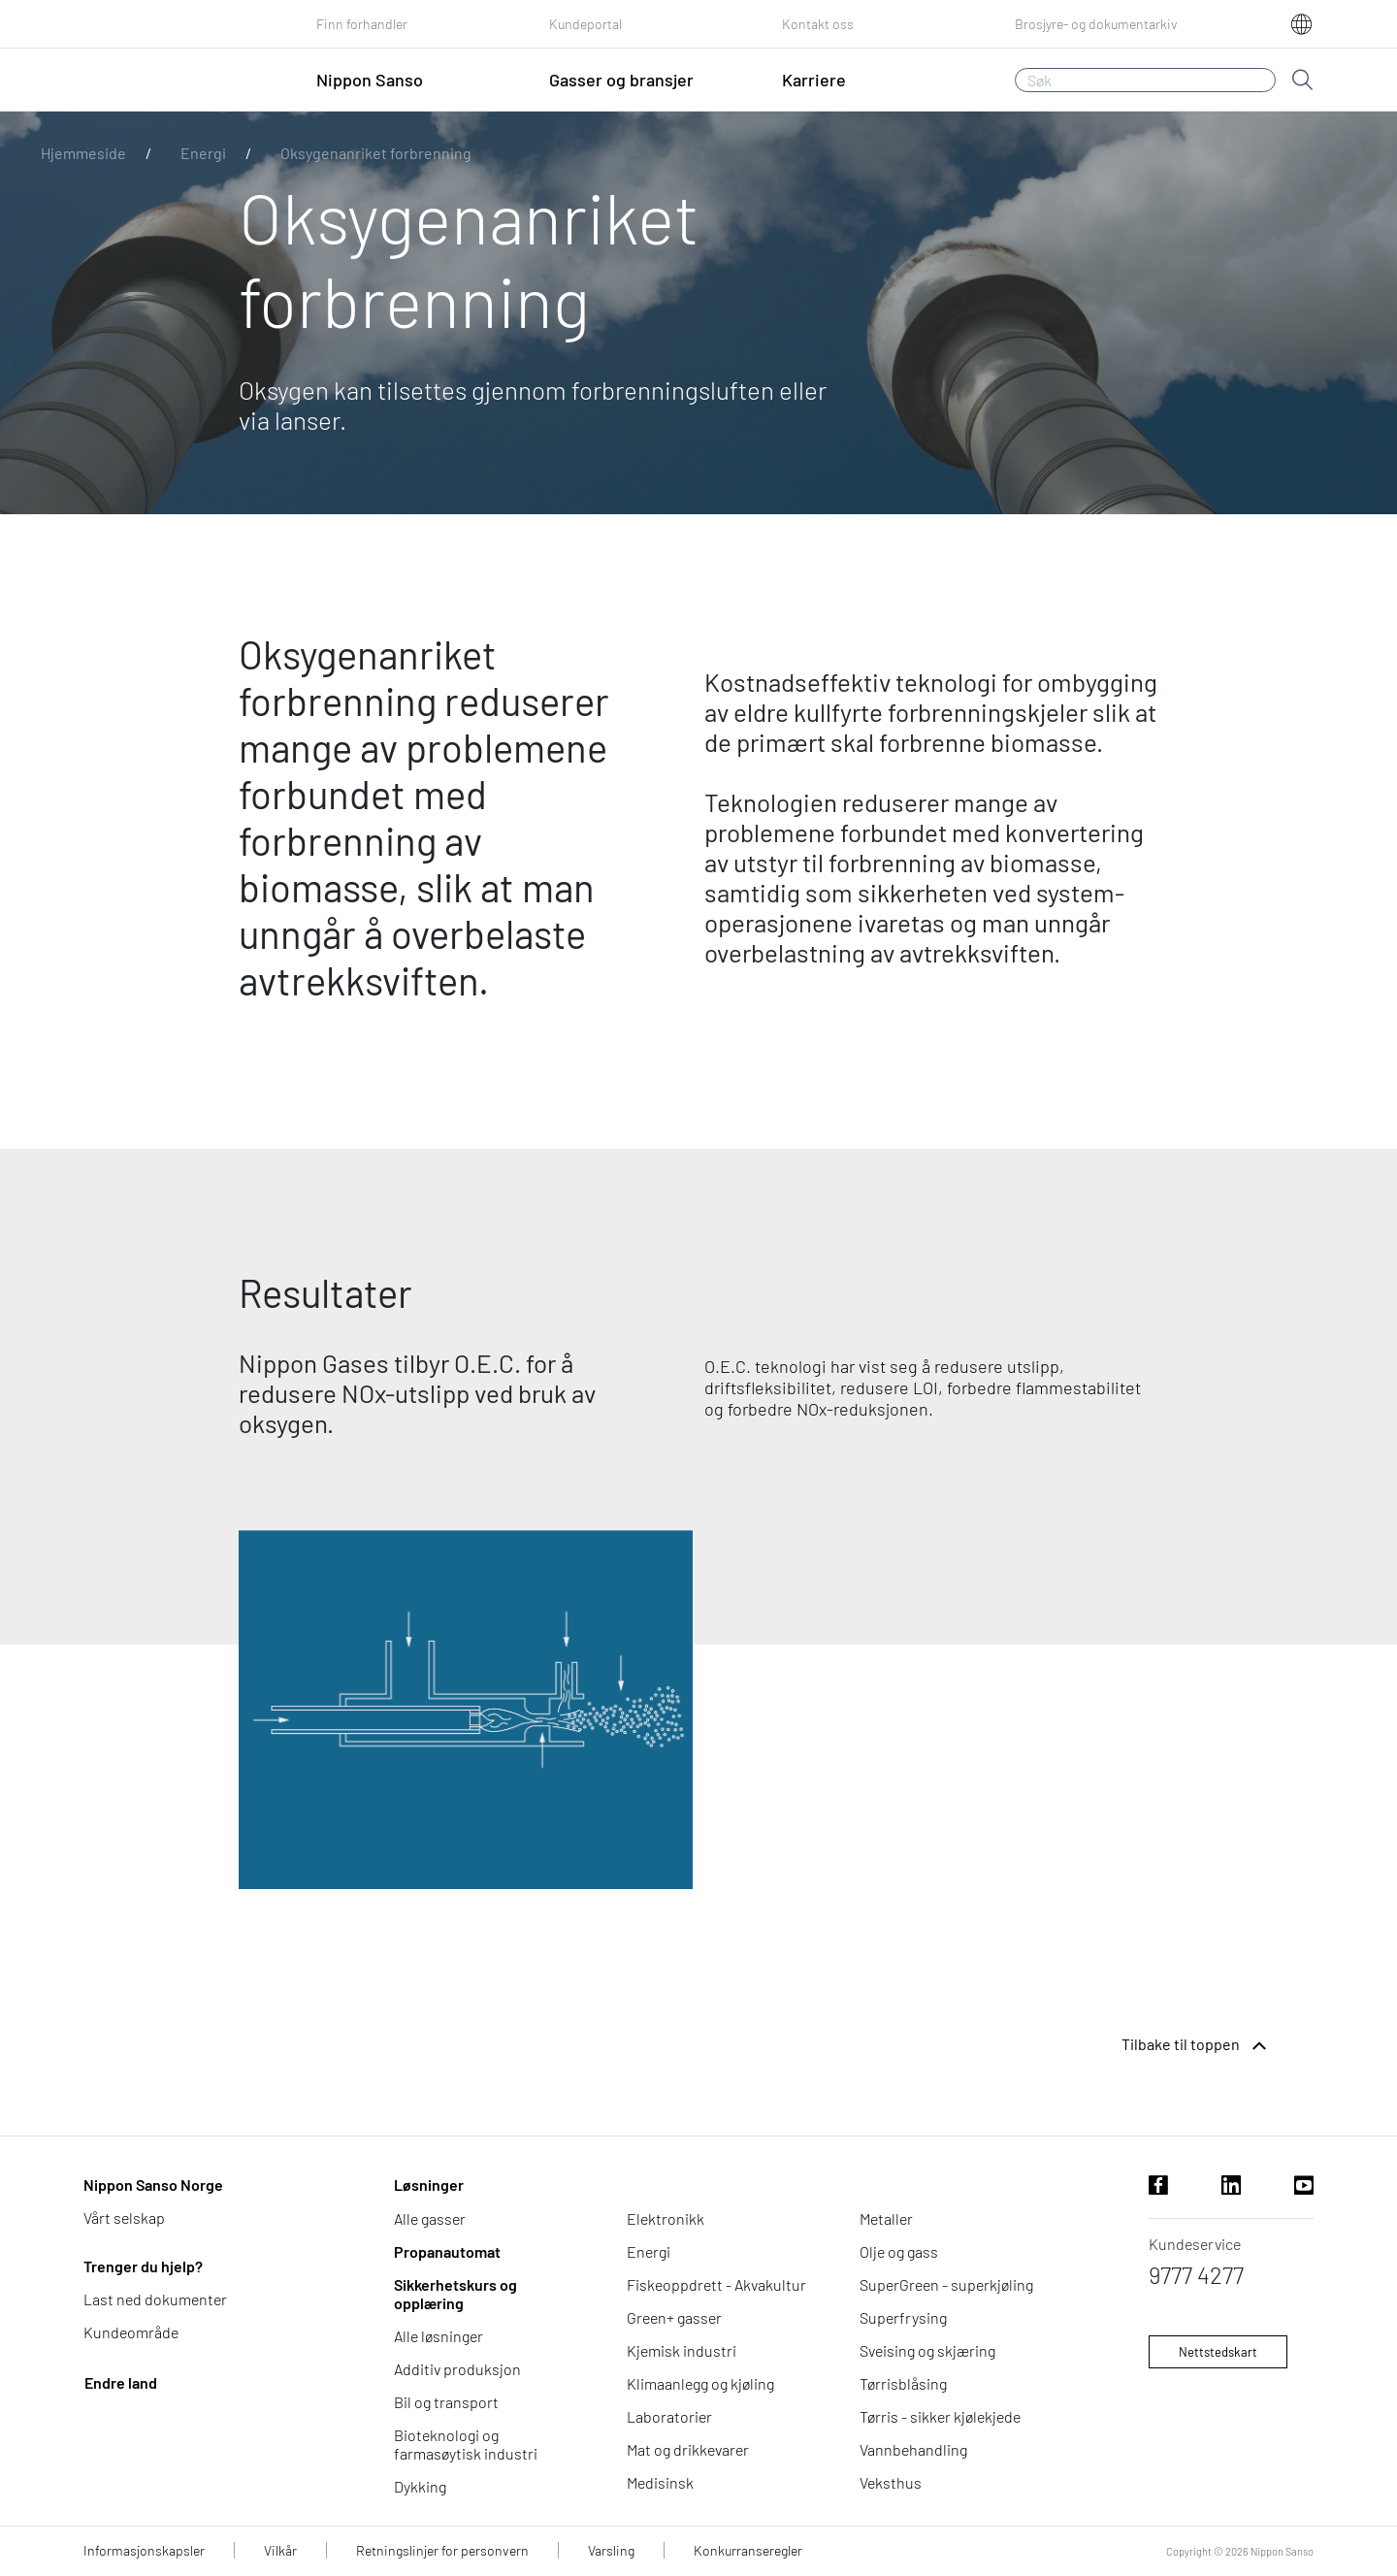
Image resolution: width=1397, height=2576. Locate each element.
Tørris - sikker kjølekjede (940, 2416)
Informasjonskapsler (144, 2550)
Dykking (420, 2486)
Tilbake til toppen (1196, 2046)
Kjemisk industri (681, 2350)
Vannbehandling (913, 2449)
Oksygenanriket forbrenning (375, 153)
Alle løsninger (438, 2336)
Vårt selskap (124, 2217)
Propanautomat (447, 2251)
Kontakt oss (818, 24)
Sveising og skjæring (927, 2350)
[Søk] (1145, 80)
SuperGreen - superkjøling (946, 2284)
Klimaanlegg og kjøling (700, 2383)
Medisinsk (660, 2482)
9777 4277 (1196, 2275)
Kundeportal (585, 24)
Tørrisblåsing (903, 2383)
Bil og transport (446, 2402)
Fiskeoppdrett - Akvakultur (716, 2284)
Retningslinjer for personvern (442, 2550)
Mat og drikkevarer (688, 2449)
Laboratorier (669, 2416)
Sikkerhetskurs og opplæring (455, 2293)
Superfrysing (903, 2317)
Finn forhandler (361, 24)
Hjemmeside (83, 153)
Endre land (120, 2382)
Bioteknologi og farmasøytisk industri (465, 2444)
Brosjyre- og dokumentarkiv (1096, 24)
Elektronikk (665, 2218)
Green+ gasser (674, 2317)
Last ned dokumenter (155, 2299)
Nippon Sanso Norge (153, 2184)
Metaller (886, 2218)
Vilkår (280, 2550)
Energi (203, 153)
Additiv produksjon (457, 2369)
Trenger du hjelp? (143, 2266)
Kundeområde (131, 2332)
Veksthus (891, 2482)
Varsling (611, 2550)
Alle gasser (430, 2218)
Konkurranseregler (748, 2550)
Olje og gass (899, 2251)
